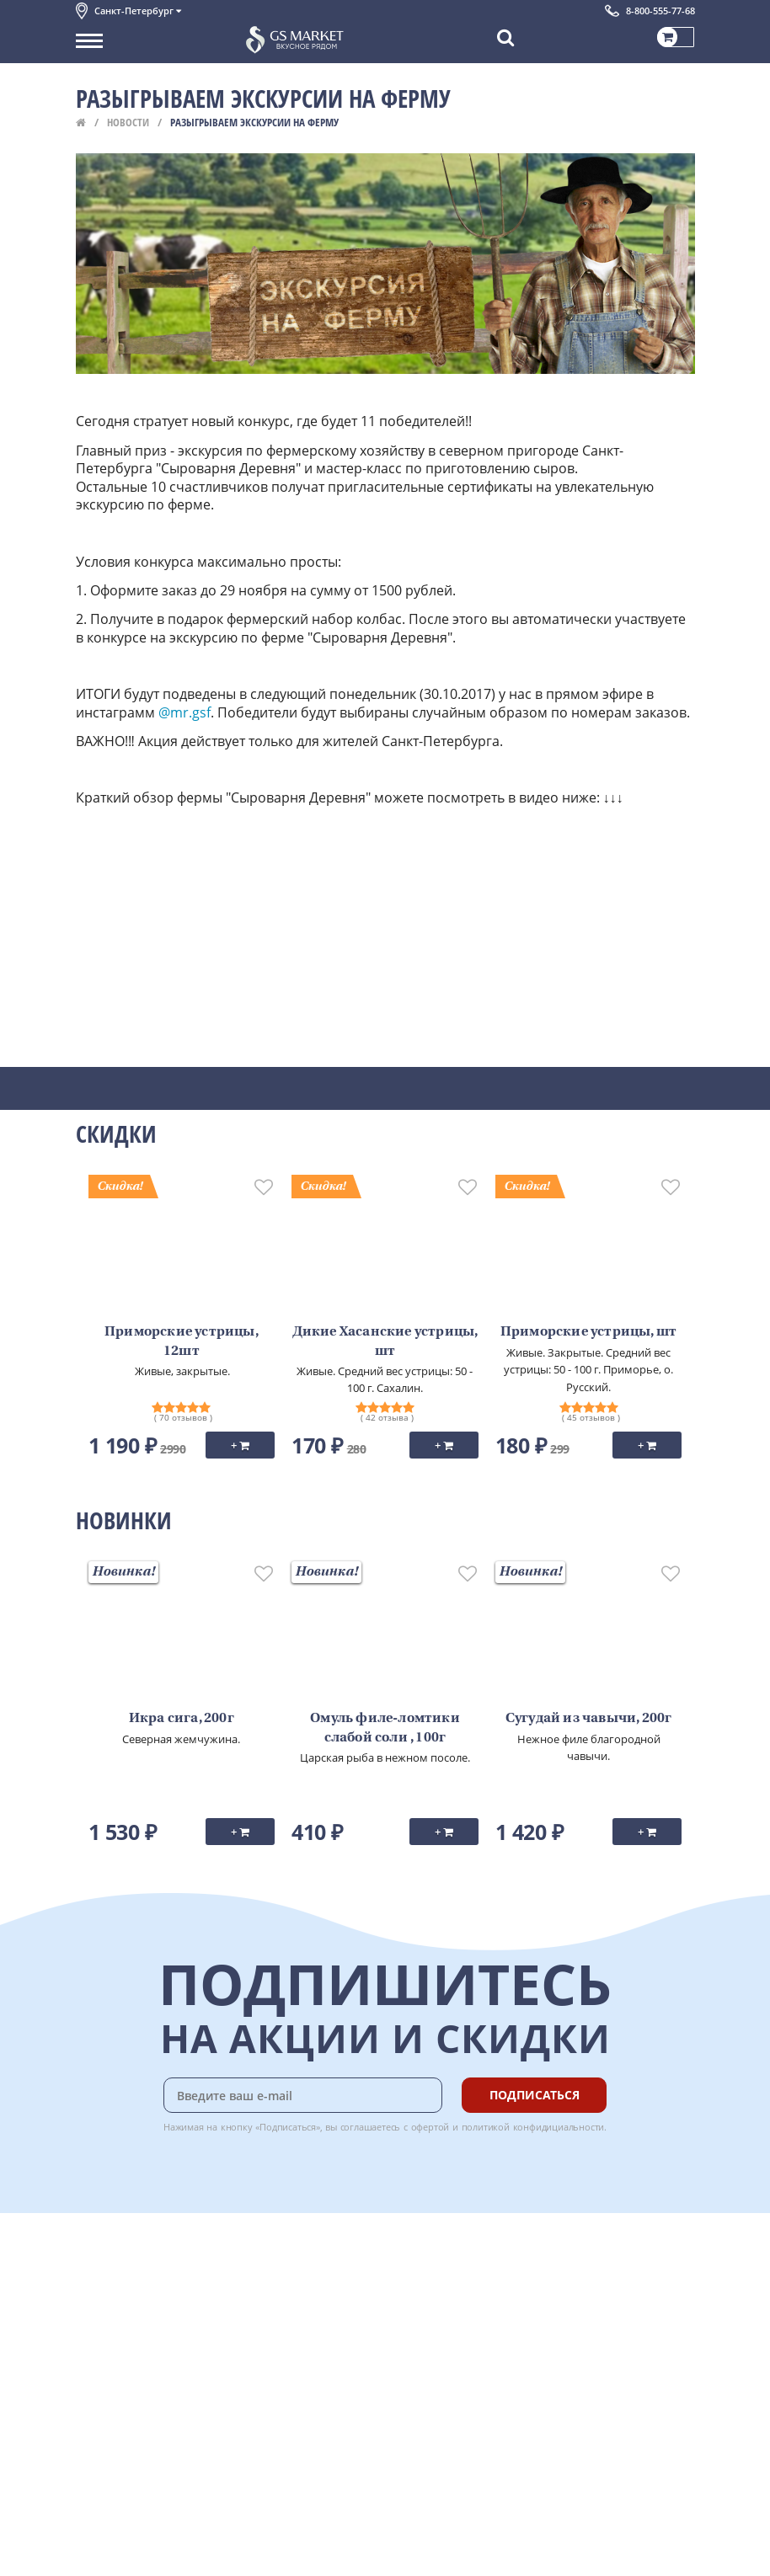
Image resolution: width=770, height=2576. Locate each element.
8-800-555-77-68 (660, 10)
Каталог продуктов (125, 2258)
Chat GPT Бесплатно (443, 2270)
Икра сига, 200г (181, 1718)
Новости (128, 122)
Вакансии (101, 2551)
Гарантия (283, 2315)
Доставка (283, 2258)
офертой (430, 2126)
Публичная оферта (125, 2427)
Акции (92, 2352)
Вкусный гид (291, 2352)
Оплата (278, 2277)
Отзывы (96, 2445)
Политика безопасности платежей (165, 2407)
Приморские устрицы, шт (588, 1332)
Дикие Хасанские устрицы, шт (385, 1341)
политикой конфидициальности (533, 2126)
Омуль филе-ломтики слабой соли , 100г (385, 1728)
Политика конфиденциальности (159, 2389)
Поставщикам (112, 2514)
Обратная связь (117, 2315)
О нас (90, 2277)
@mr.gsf (184, 712)
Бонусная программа (315, 2295)
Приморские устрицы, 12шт (181, 1341)
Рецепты (281, 2333)
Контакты (101, 2295)
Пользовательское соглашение (158, 2370)
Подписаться (534, 2095)
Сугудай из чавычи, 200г (588, 1718)
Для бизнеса (108, 2533)
